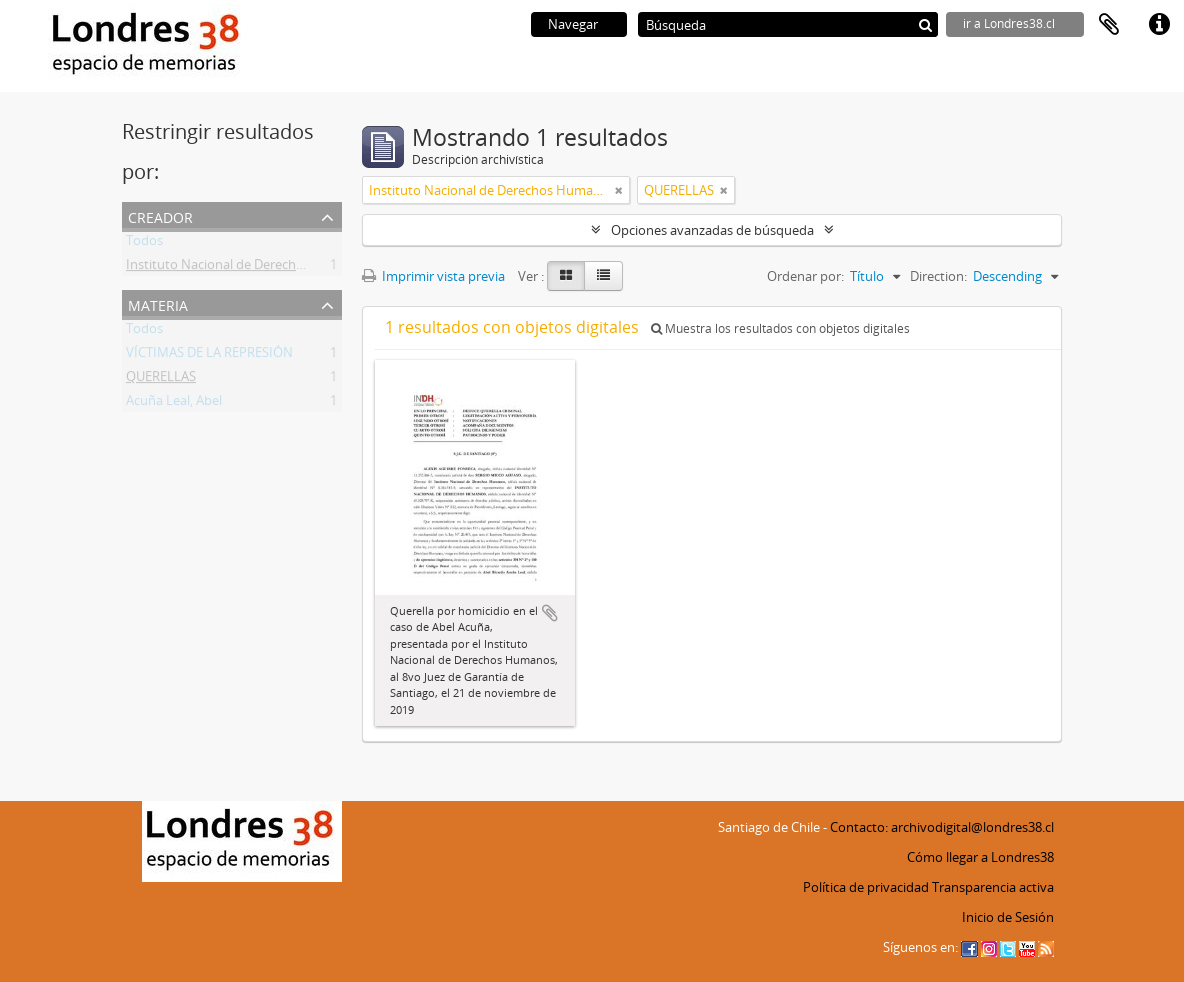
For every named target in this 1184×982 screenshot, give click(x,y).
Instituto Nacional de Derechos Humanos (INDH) (271, 268)
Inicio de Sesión (1008, 917)
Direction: (938, 276)
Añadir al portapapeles (550, 613)
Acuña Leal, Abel (174, 404)
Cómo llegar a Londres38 (980, 857)
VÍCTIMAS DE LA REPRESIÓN (209, 356)
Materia (158, 303)
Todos (144, 244)
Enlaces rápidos (1159, 25)
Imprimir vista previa (433, 276)
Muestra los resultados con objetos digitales (780, 328)
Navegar (573, 24)
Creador (160, 215)
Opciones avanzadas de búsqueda (712, 230)
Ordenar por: (805, 276)
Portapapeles (1109, 25)
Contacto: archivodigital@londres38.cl (942, 827)
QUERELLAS (161, 380)
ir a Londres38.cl (1009, 23)
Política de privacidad (866, 887)
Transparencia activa (993, 887)
